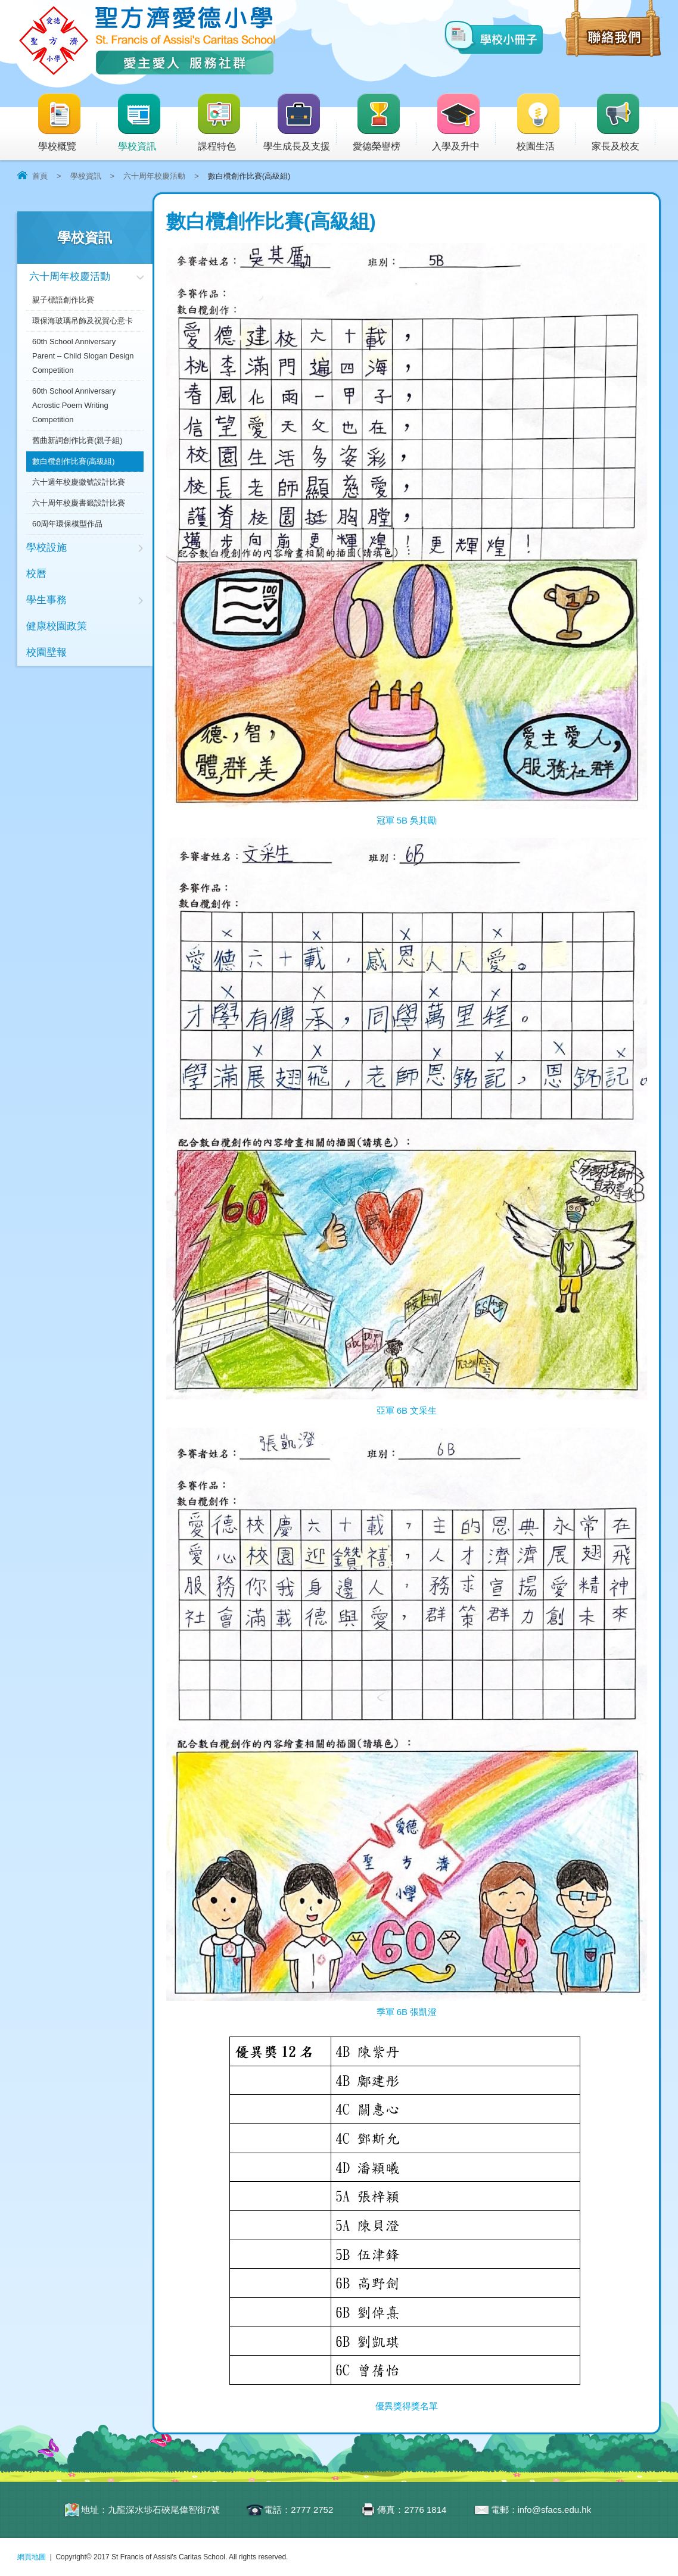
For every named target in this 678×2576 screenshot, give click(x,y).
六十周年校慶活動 (154, 175)
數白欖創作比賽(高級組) (73, 461)
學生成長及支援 (300, 123)
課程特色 (226, 123)
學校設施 (46, 547)
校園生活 (546, 123)
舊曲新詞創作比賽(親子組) (77, 440)
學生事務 (46, 600)
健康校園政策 (56, 626)
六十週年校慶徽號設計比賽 (78, 482)
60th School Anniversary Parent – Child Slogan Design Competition (83, 356)
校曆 (36, 573)
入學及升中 (464, 123)
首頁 (40, 175)
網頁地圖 (31, 2557)
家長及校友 (623, 123)
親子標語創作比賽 (63, 299)
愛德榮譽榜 (377, 123)
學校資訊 (146, 123)
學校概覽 (67, 123)
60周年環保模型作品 (67, 523)
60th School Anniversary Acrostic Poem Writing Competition (74, 405)
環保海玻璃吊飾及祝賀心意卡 (82, 320)
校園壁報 (46, 652)
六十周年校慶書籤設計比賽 (78, 502)
